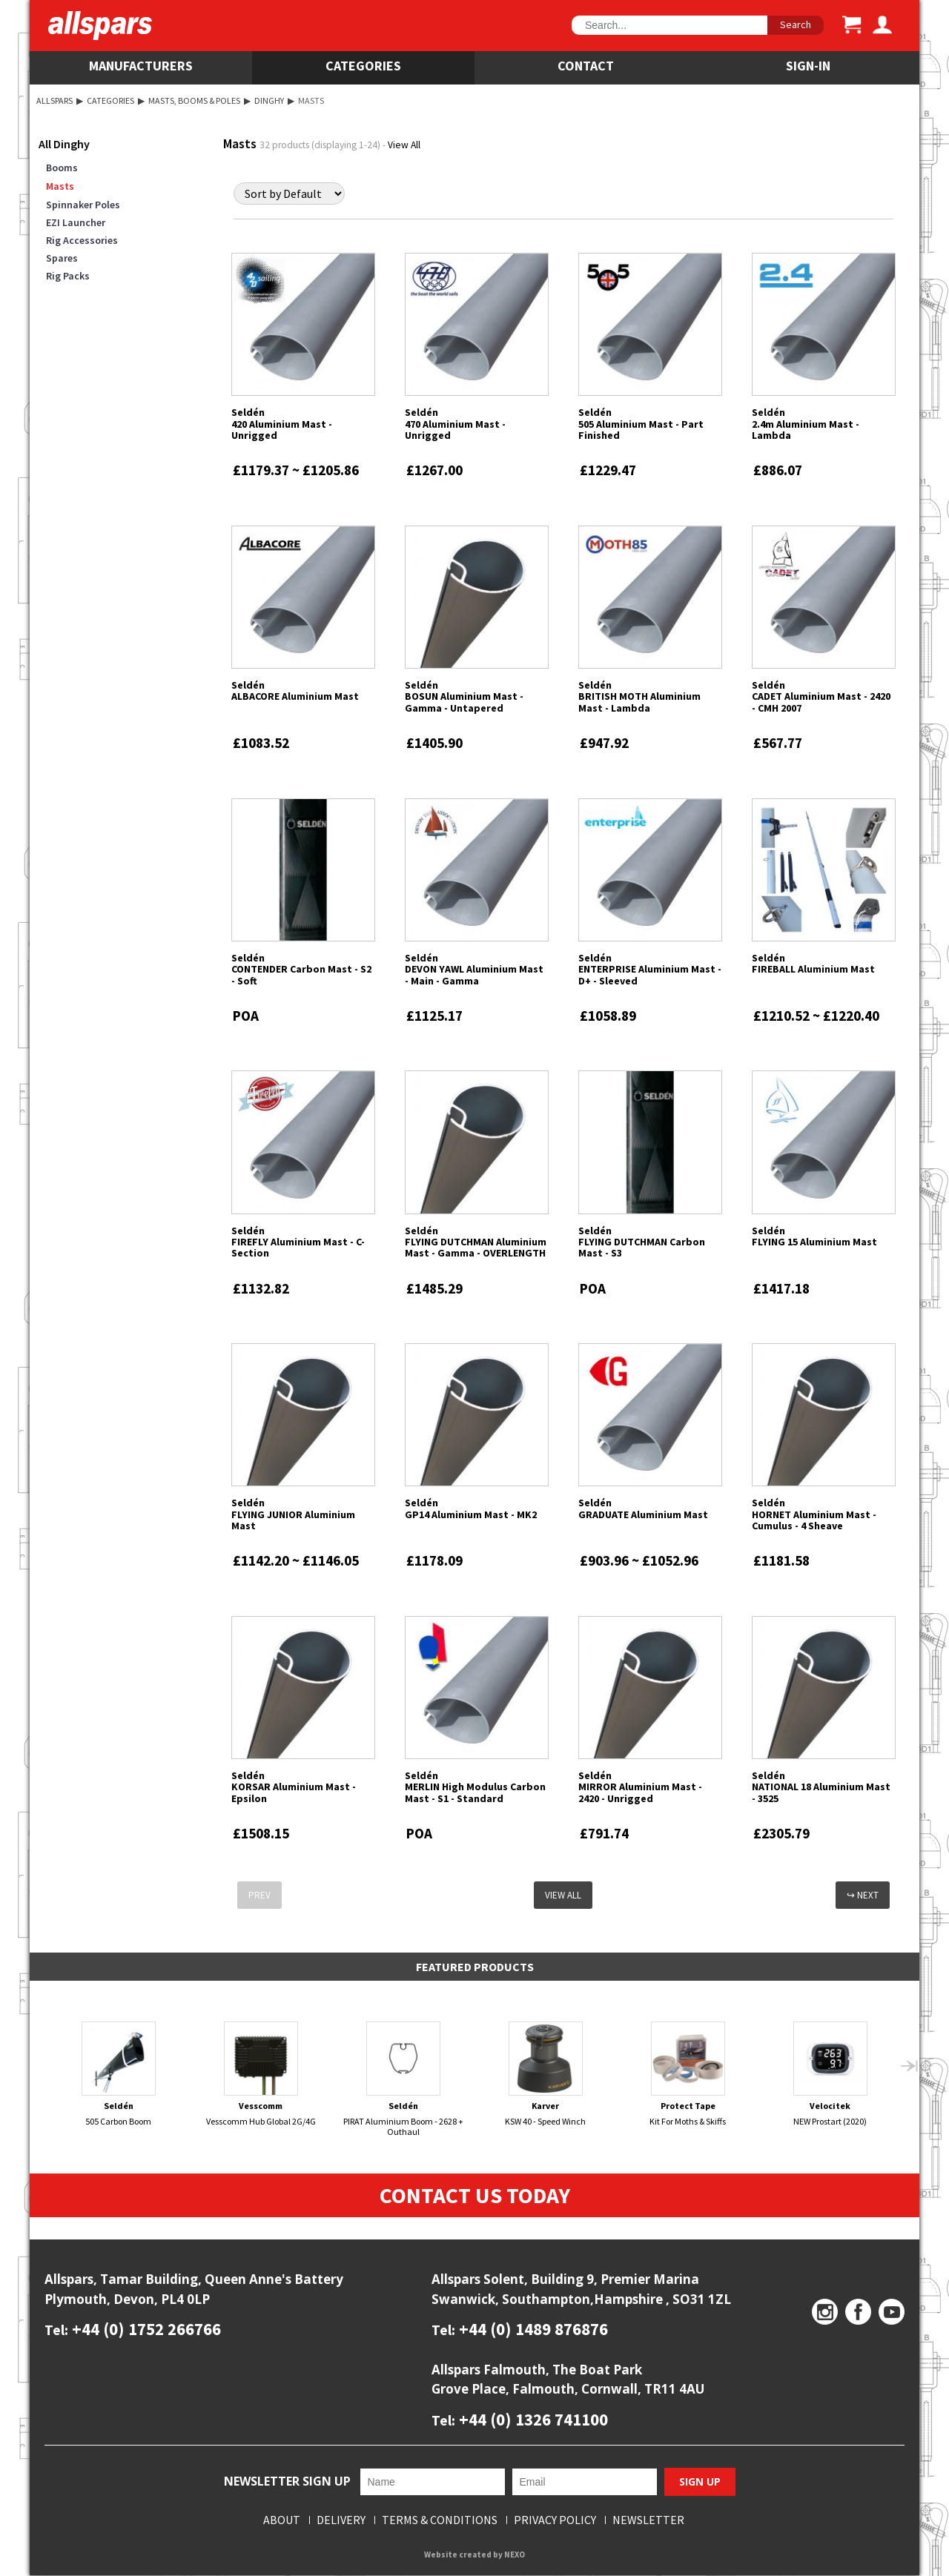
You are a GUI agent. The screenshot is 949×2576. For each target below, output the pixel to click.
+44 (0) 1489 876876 (531, 2329)
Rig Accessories (82, 240)
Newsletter (648, 2520)
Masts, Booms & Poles (194, 100)
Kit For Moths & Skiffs (688, 2074)
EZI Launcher (75, 222)
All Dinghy (64, 143)
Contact (586, 65)
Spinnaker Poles (83, 204)
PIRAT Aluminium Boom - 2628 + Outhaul (404, 2079)
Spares (62, 258)
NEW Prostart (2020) (831, 2074)
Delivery (341, 2520)
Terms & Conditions (439, 2520)
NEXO (514, 2554)
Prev (259, 1895)
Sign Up (700, 2482)
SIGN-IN (808, 65)
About (281, 2520)
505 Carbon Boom (119, 2074)
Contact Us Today (475, 2196)
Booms (62, 167)
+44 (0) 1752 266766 (144, 2329)
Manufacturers (141, 65)
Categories (363, 65)
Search (795, 24)
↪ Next (863, 1895)
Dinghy (269, 100)
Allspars (54, 100)
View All (404, 145)
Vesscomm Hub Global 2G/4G (261, 2074)
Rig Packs (68, 275)
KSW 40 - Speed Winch (546, 2074)
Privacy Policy (555, 2520)
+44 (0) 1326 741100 (531, 2419)
